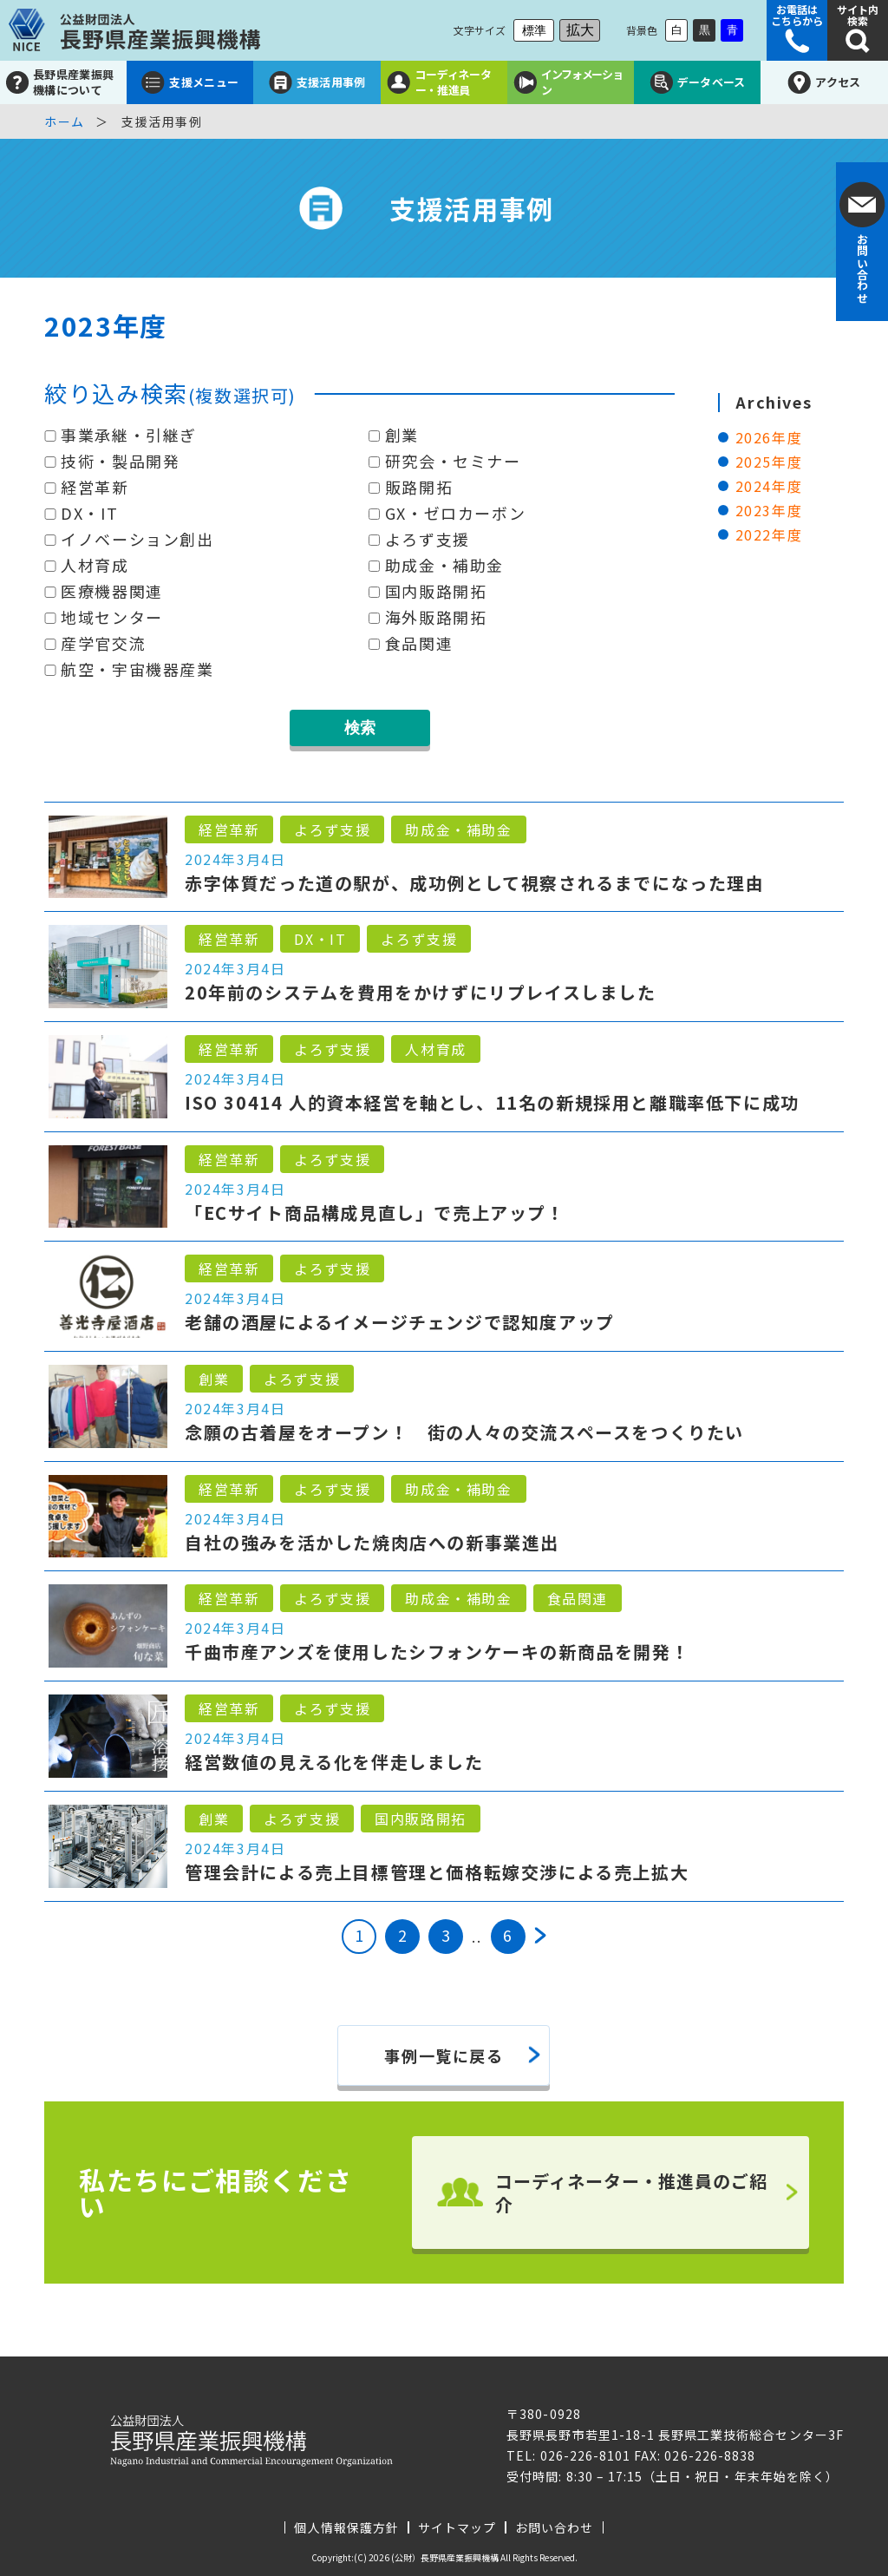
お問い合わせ (554, 2527)
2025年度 (769, 462)
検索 (359, 728)
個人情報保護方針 (346, 2527)
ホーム (64, 121)
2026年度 (769, 437)
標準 (534, 30)
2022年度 (769, 534)
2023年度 (769, 510)
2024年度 (769, 486)
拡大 (580, 30)
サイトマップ (457, 2527)
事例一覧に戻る (443, 2055)
